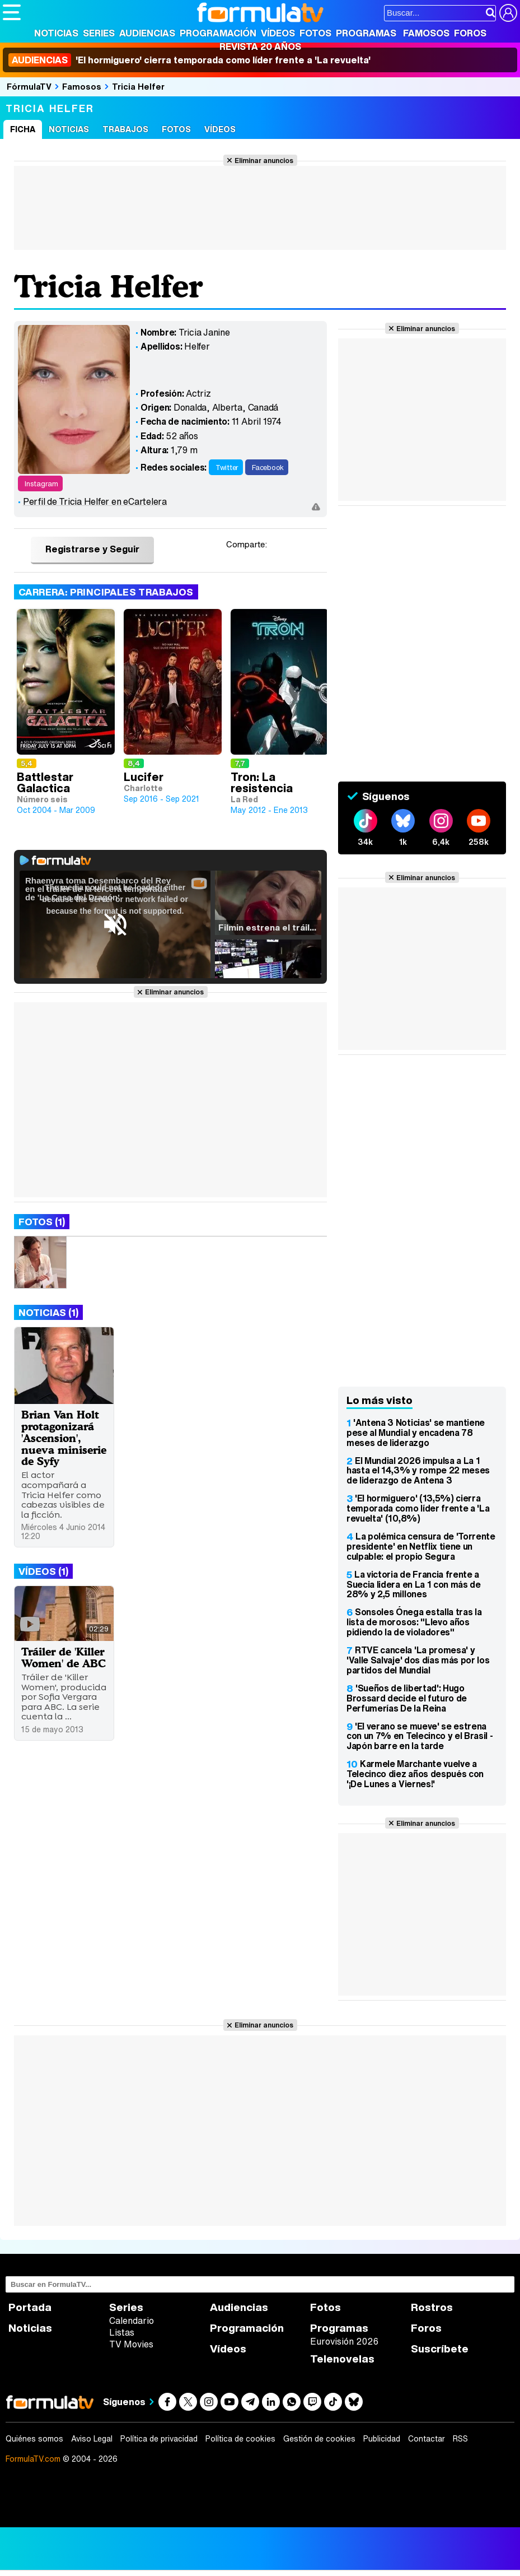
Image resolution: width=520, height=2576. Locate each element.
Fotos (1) (41, 1221)
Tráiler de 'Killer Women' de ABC (63, 1657)
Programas (366, 33)
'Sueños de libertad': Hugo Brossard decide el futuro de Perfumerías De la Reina (406, 1698)
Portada (29, 2307)
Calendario (131, 2320)
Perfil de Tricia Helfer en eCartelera (95, 501)
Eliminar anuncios (264, 160)
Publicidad (381, 2439)
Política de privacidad (159, 2439)
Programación (218, 33)
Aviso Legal (92, 2439)
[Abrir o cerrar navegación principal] (12, 12)
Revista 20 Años (260, 46)
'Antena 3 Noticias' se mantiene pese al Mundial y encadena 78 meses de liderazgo (415, 1432)
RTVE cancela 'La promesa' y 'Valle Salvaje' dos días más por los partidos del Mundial (417, 1660)
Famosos (426, 33)
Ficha (22, 129)
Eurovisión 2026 (344, 2341)
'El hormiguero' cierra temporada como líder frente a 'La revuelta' (189, 60)
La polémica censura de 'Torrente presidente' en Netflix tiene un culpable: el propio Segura (420, 1546)
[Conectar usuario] (508, 13)
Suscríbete (440, 2348)
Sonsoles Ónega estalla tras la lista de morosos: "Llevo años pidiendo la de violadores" (413, 1622)
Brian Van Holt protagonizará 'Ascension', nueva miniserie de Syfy (63, 1438)
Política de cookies (240, 2439)
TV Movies (131, 2344)
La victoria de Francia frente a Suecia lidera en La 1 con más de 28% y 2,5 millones (413, 1584)
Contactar (426, 2439)
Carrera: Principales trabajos (106, 592)
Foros (470, 33)
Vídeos (278, 33)
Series (99, 33)
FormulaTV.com (33, 2459)
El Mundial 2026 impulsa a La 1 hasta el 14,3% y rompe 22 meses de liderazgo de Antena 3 (418, 1470)
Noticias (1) (48, 1312)
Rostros (432, 2307)
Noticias (56, 33)
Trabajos (125, 129)
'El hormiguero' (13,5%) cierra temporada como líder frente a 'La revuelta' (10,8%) (417, 1508)
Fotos (315, 33)
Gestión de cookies (319, 2439)
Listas (121, 2332)
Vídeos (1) (43, 1571)
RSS (460, 2439)
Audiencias (147, 33)
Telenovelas (342, 2358)
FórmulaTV (29, 86)
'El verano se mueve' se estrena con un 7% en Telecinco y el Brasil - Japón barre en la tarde (419, 1736)
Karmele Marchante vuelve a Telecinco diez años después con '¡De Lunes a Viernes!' (415, 1774)
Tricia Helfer (138, 86)
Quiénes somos (34, 2439)
